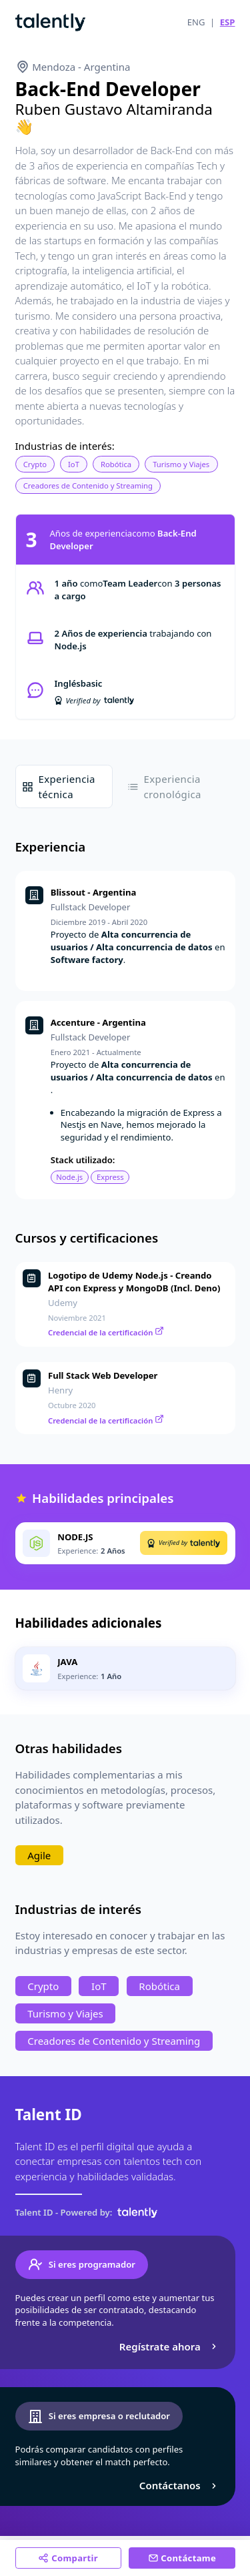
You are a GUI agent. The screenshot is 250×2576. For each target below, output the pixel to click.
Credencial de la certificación (106, 1332)
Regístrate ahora (169, 2346)
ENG (196, 22)
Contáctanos (179, 2485)
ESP (227, 22)
